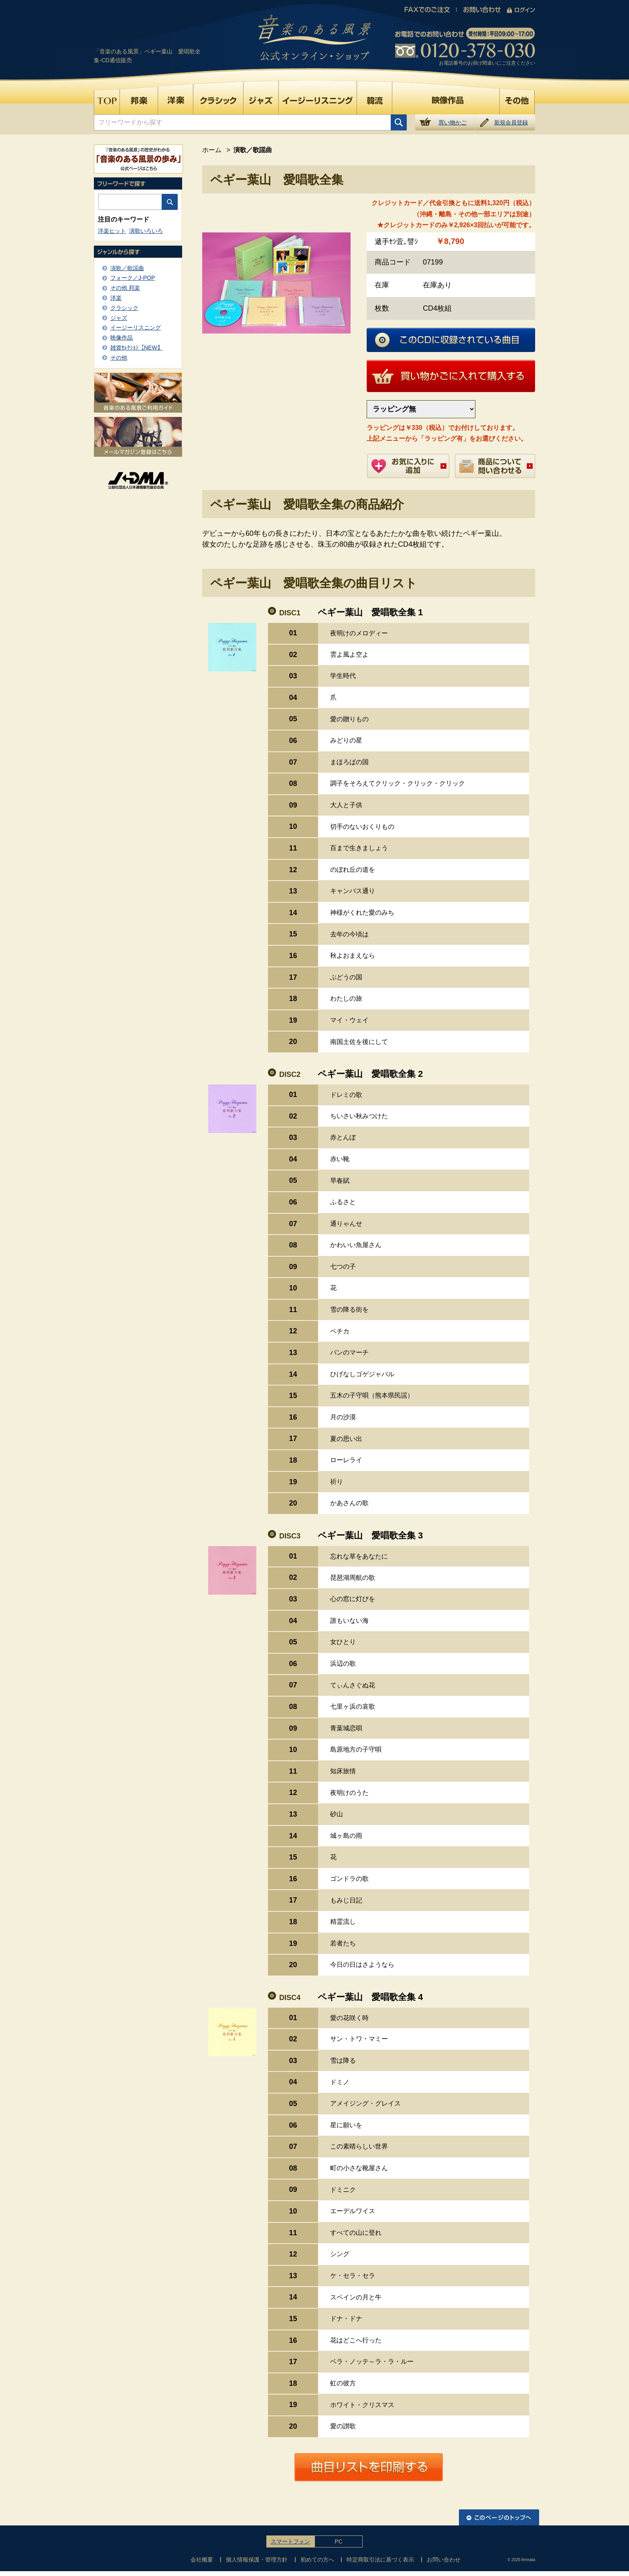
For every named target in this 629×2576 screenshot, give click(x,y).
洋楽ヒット (112, 231)
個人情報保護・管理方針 (257, 2559)
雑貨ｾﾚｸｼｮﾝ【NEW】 (136, 347)
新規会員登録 (511, 122)
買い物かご (452, 122)
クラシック (124, 308)
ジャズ (118, 318)
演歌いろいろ (146, 231)
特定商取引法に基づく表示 (380, 2559)
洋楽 (116, 298)
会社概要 (202, 2559)
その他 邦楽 (125, 288)
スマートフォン (290, 2541)
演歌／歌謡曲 (127, 268)
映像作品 (121, 337)
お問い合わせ (444, 2559)
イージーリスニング (135, 327)
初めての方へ (317, 2559)
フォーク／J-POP (132, 278)
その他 (118, 357)
